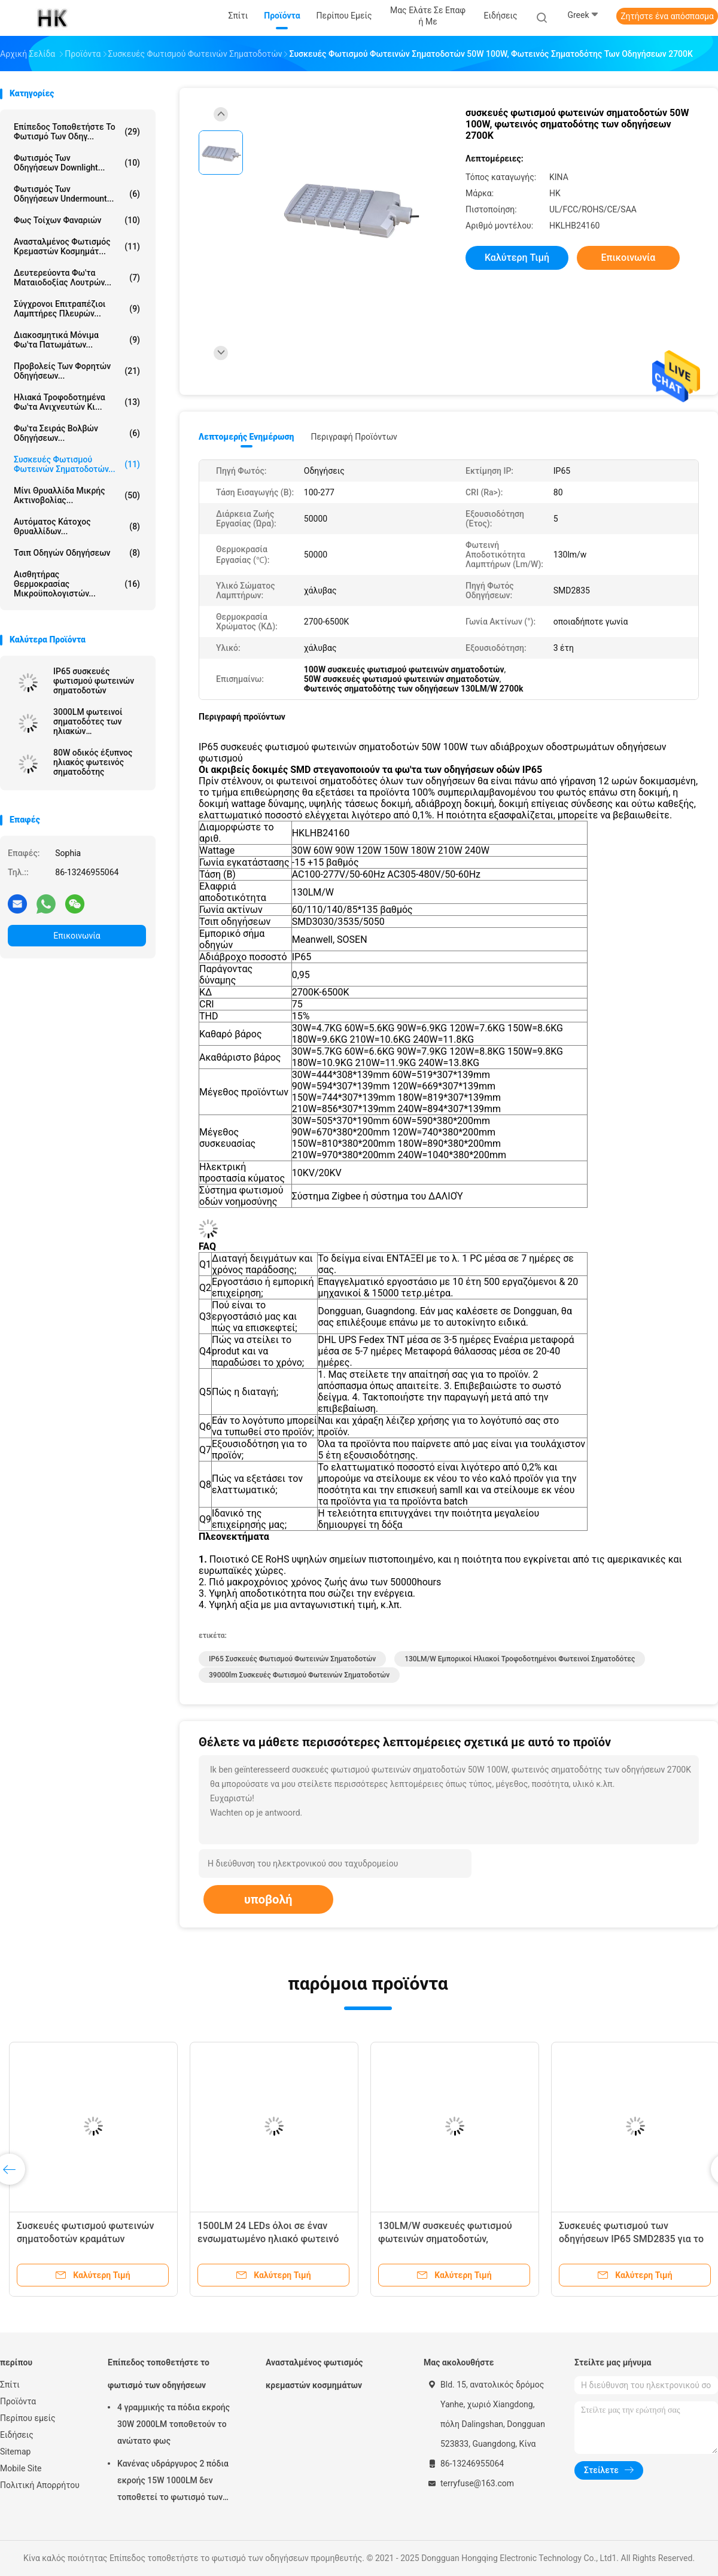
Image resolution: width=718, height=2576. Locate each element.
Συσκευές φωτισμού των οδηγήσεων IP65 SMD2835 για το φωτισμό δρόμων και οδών (631, 2239)
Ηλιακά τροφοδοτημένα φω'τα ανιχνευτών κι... (77, 402)
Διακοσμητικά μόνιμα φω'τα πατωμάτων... (77, 339)
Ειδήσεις (17, 2435)
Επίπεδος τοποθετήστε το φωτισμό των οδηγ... (77, 131)
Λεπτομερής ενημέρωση (246, 436)
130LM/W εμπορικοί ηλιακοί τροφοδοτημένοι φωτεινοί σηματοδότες (519, 1659)
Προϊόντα (18, 2401)
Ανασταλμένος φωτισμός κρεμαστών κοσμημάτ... (77, 246)
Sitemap (15, 2451)
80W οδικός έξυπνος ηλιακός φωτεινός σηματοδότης (92, 762)
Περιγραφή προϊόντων (354, 436)
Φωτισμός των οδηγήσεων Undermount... (77, 193)
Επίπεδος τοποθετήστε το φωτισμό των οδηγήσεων (158, 2374)
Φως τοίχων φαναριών (77, 220)
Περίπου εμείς (28, 2418)
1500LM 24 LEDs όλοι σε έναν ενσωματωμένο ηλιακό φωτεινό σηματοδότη (268, 2239)
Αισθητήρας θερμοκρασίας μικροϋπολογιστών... (77, 584)
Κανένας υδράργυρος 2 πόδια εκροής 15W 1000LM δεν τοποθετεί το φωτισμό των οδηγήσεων (173, 2482)
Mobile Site (21, 2468)
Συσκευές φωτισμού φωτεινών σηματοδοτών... (77, 464)
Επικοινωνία (76, 935)
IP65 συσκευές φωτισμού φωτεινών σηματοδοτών (93, 680)
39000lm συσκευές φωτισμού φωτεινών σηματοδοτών (299, 1675)
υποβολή (268, 1899)
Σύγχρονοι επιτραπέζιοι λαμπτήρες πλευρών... (77, 308)
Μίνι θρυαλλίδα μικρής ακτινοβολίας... (77, 495)
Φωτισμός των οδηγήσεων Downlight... (77, 162)
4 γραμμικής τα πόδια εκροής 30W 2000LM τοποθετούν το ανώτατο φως (173, 2424)
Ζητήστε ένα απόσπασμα (667, 16)
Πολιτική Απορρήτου (40, 2485)
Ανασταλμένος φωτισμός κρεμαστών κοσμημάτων (314, 2374)
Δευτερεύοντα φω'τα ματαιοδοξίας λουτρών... (77, 277)
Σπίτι (10, 2384)
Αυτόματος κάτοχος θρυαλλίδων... (77, 526)
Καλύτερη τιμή (517, 257)
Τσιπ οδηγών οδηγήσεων (77, 553)
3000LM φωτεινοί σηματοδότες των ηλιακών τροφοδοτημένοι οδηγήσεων (88, 721)
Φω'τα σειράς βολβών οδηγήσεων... (77, 433)
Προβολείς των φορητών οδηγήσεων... (77, 370)
